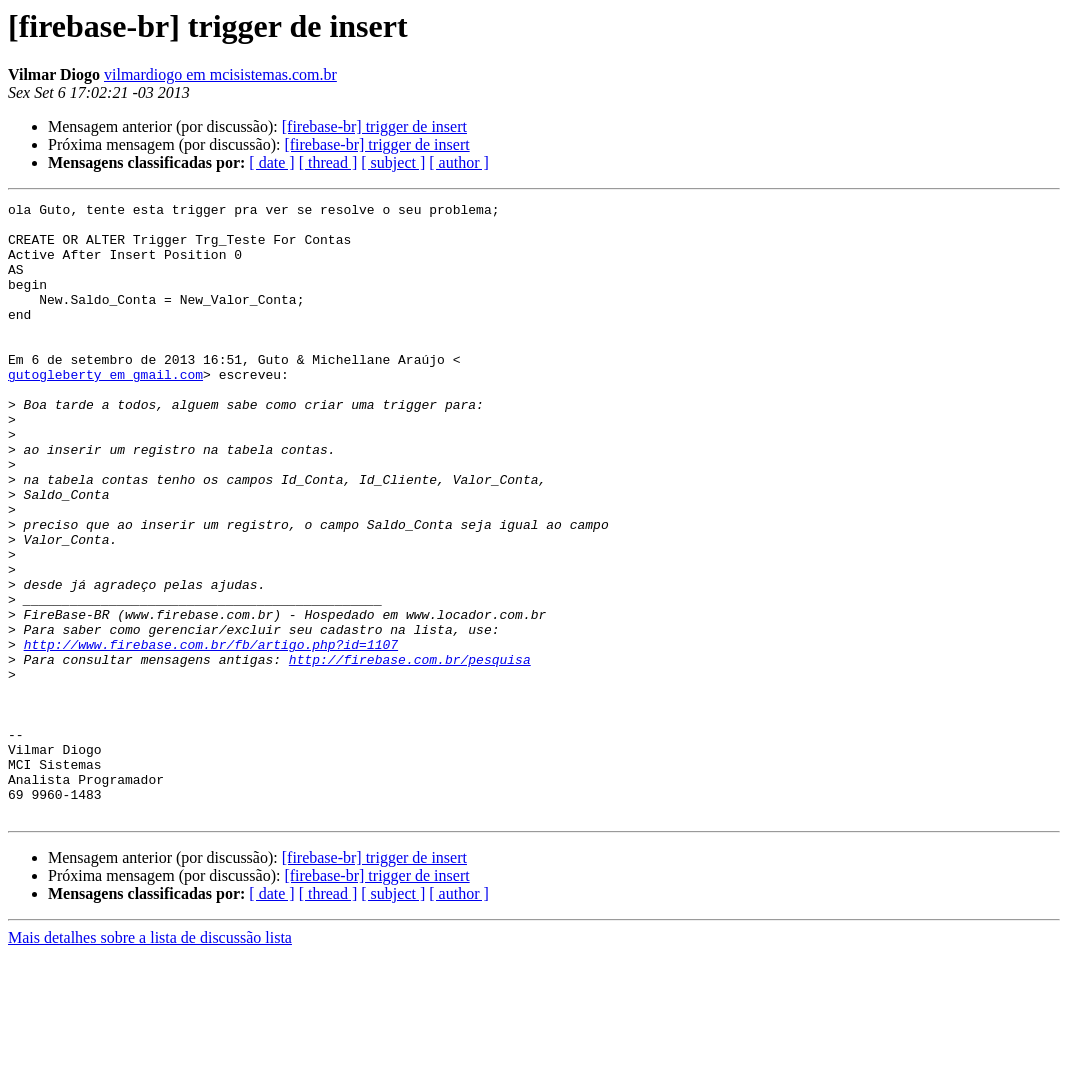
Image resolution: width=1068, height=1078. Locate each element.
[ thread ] (328, 162)
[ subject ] (393, 162)
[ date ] (271, 162)
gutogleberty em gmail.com (105, 410)
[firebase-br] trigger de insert (374, 126)
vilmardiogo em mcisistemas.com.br (220, 74)
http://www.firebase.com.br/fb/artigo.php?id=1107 (211, 734)
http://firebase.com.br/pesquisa (410, 752)
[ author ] (459, 162)
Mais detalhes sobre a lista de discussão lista (150, 1060)
